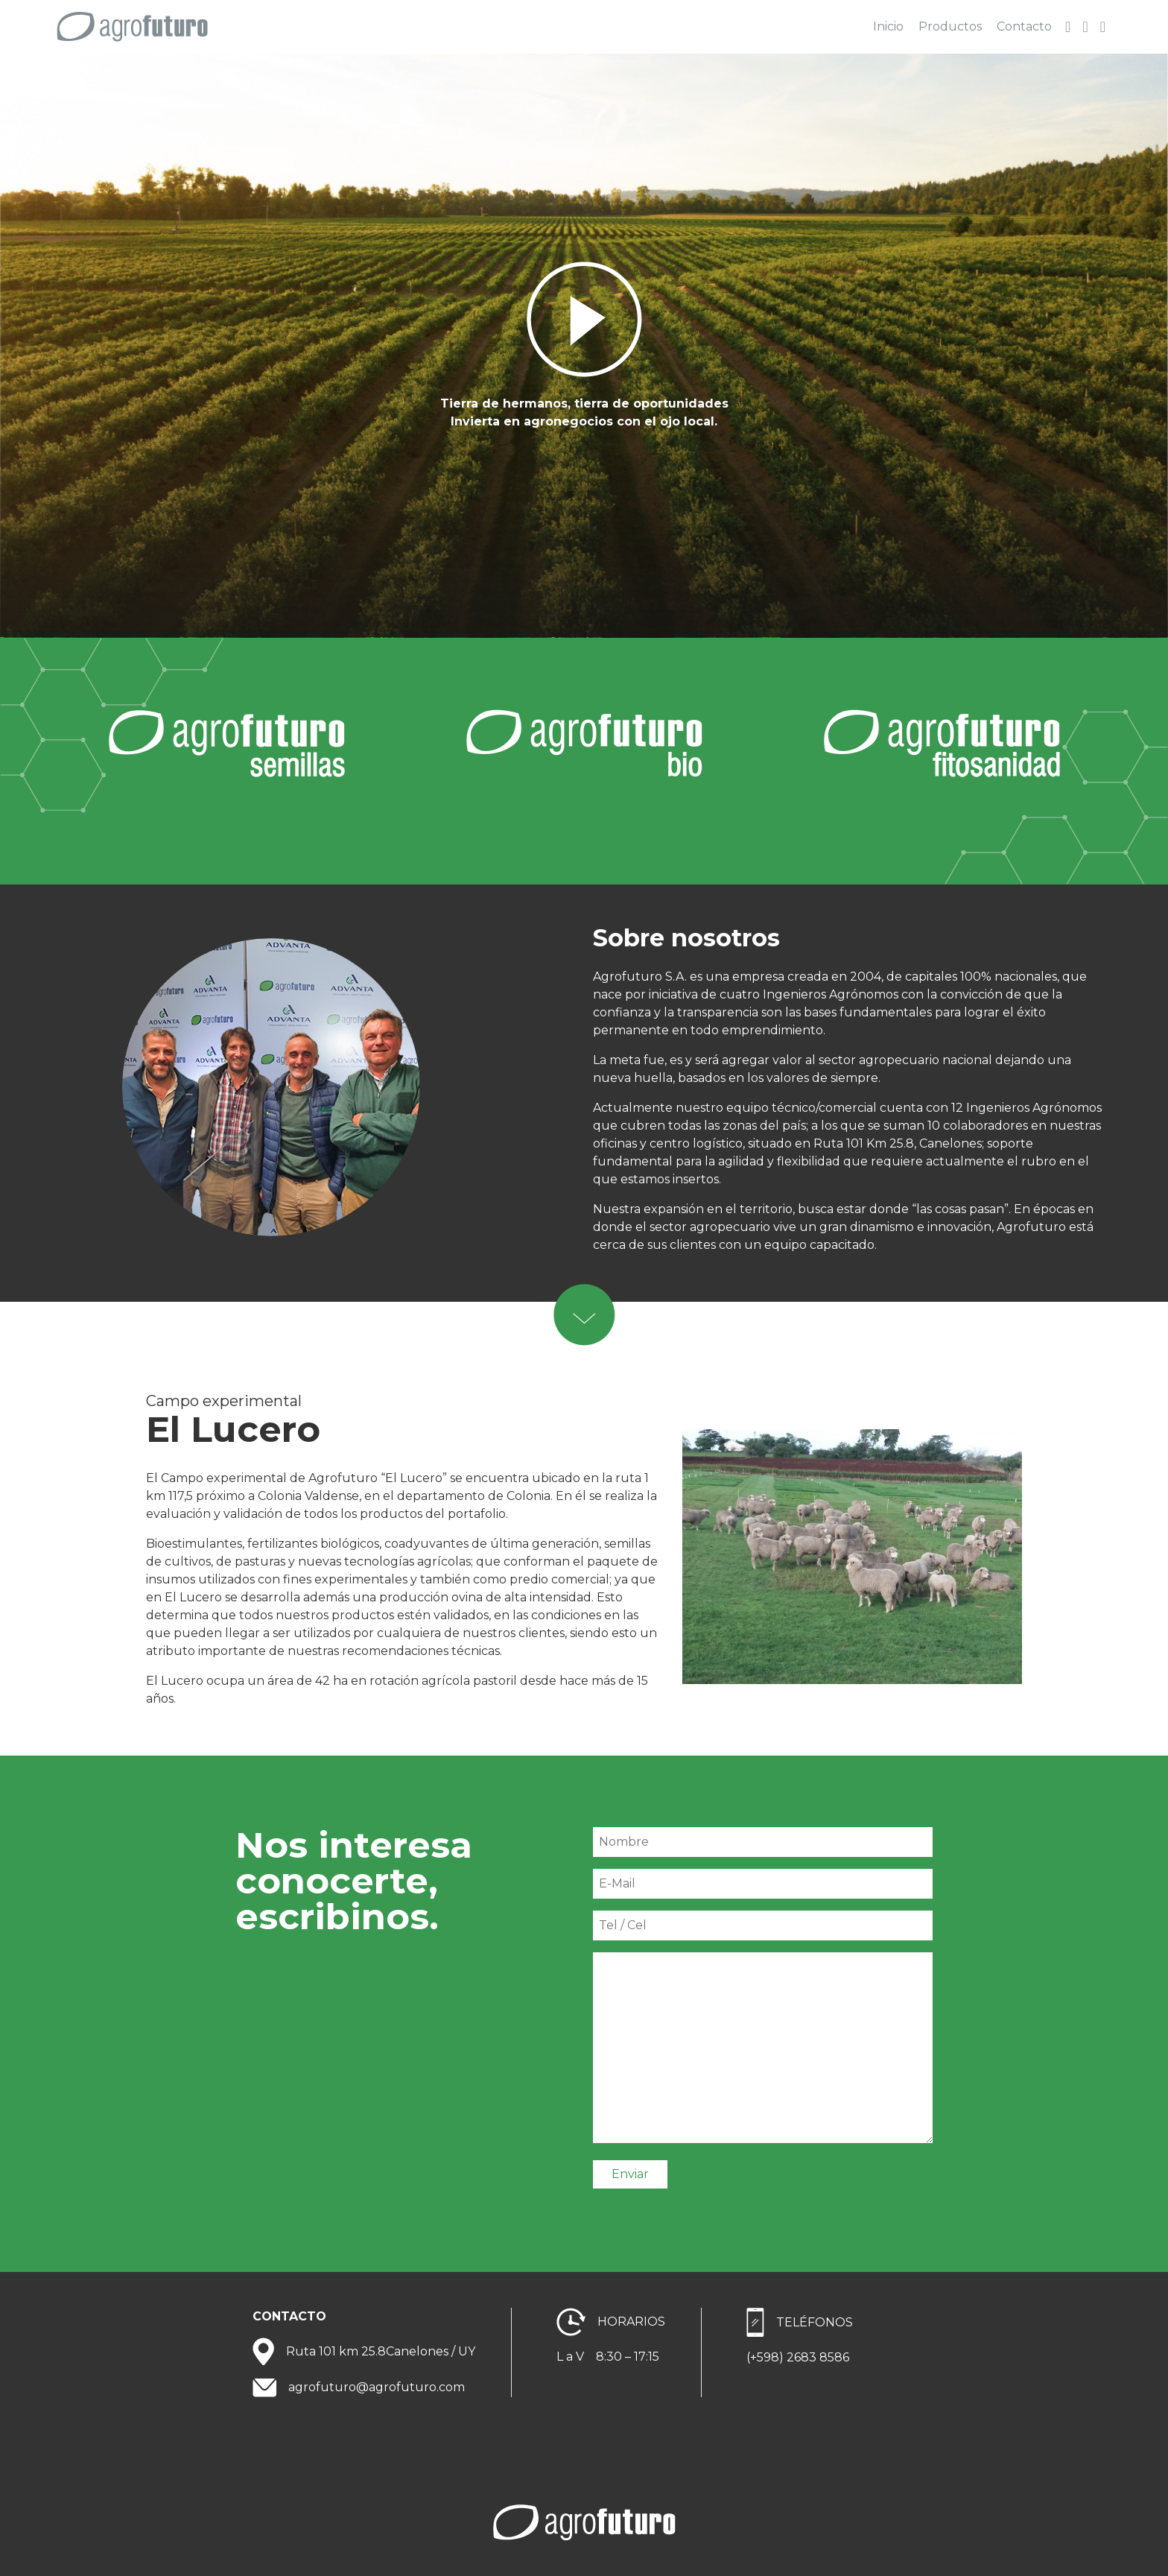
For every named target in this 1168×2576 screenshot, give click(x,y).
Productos (950, 26)
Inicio (888, 26)
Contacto (1024, 26)
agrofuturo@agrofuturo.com (376, 2387)
